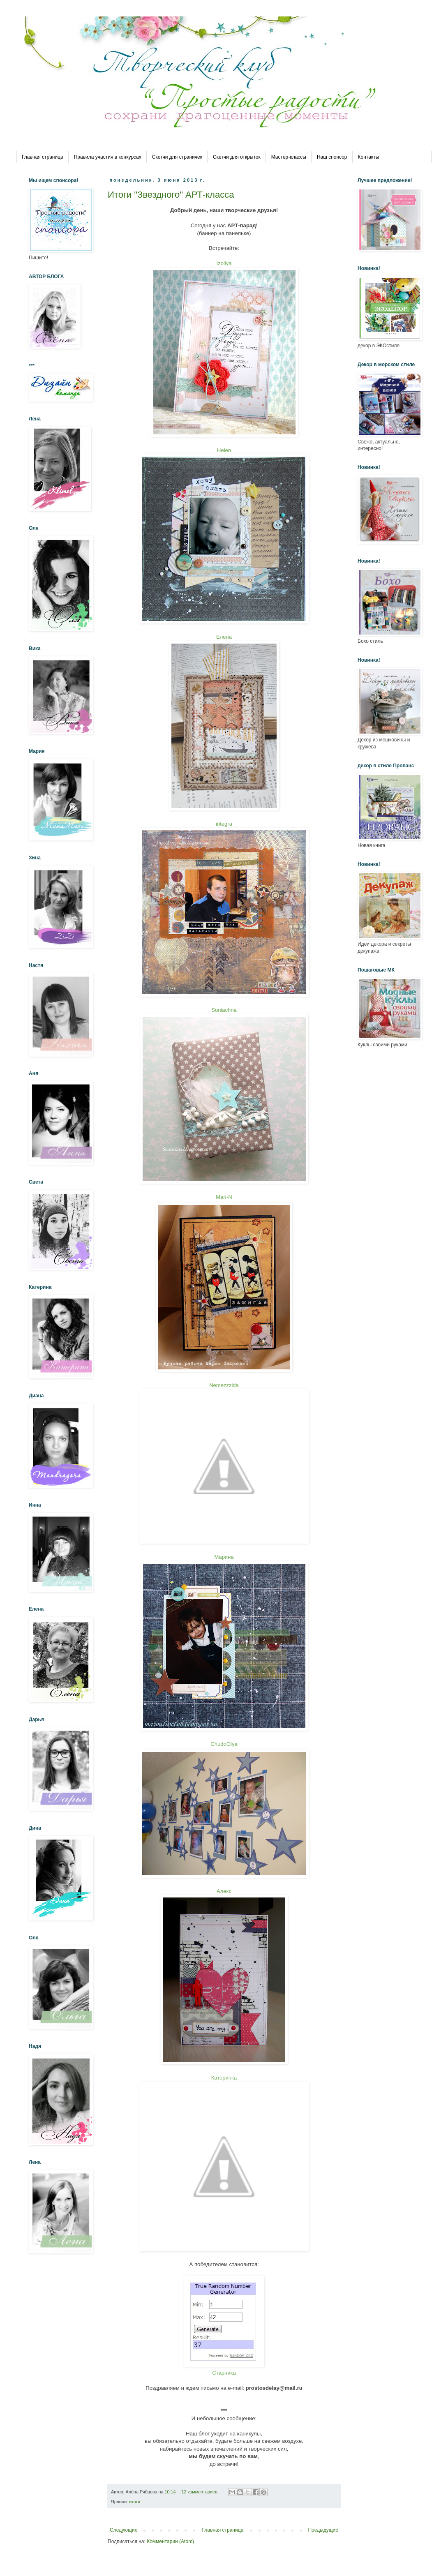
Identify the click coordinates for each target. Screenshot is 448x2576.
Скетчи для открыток (237, 157)
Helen (224, 450)
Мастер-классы (288, 157)
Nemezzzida (224, 1385)
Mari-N (224, 1197)
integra (224, 824)
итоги (134, 2501)
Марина (223, 1557)
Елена (224, 637)
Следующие (123, 2530)
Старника (224, 2373)
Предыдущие (323, 2530)
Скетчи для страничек (177, 157)
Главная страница (42, 157)
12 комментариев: (200, 2491)
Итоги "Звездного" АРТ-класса (171, 194)
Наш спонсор (332, 157)
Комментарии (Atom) (170, 2541)
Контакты (368, 157)
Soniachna (223, 1010)
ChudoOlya (223, 1744)
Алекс (224, 1891)
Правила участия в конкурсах (107, 157)
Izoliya (224, 263)
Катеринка (224, 2078)
